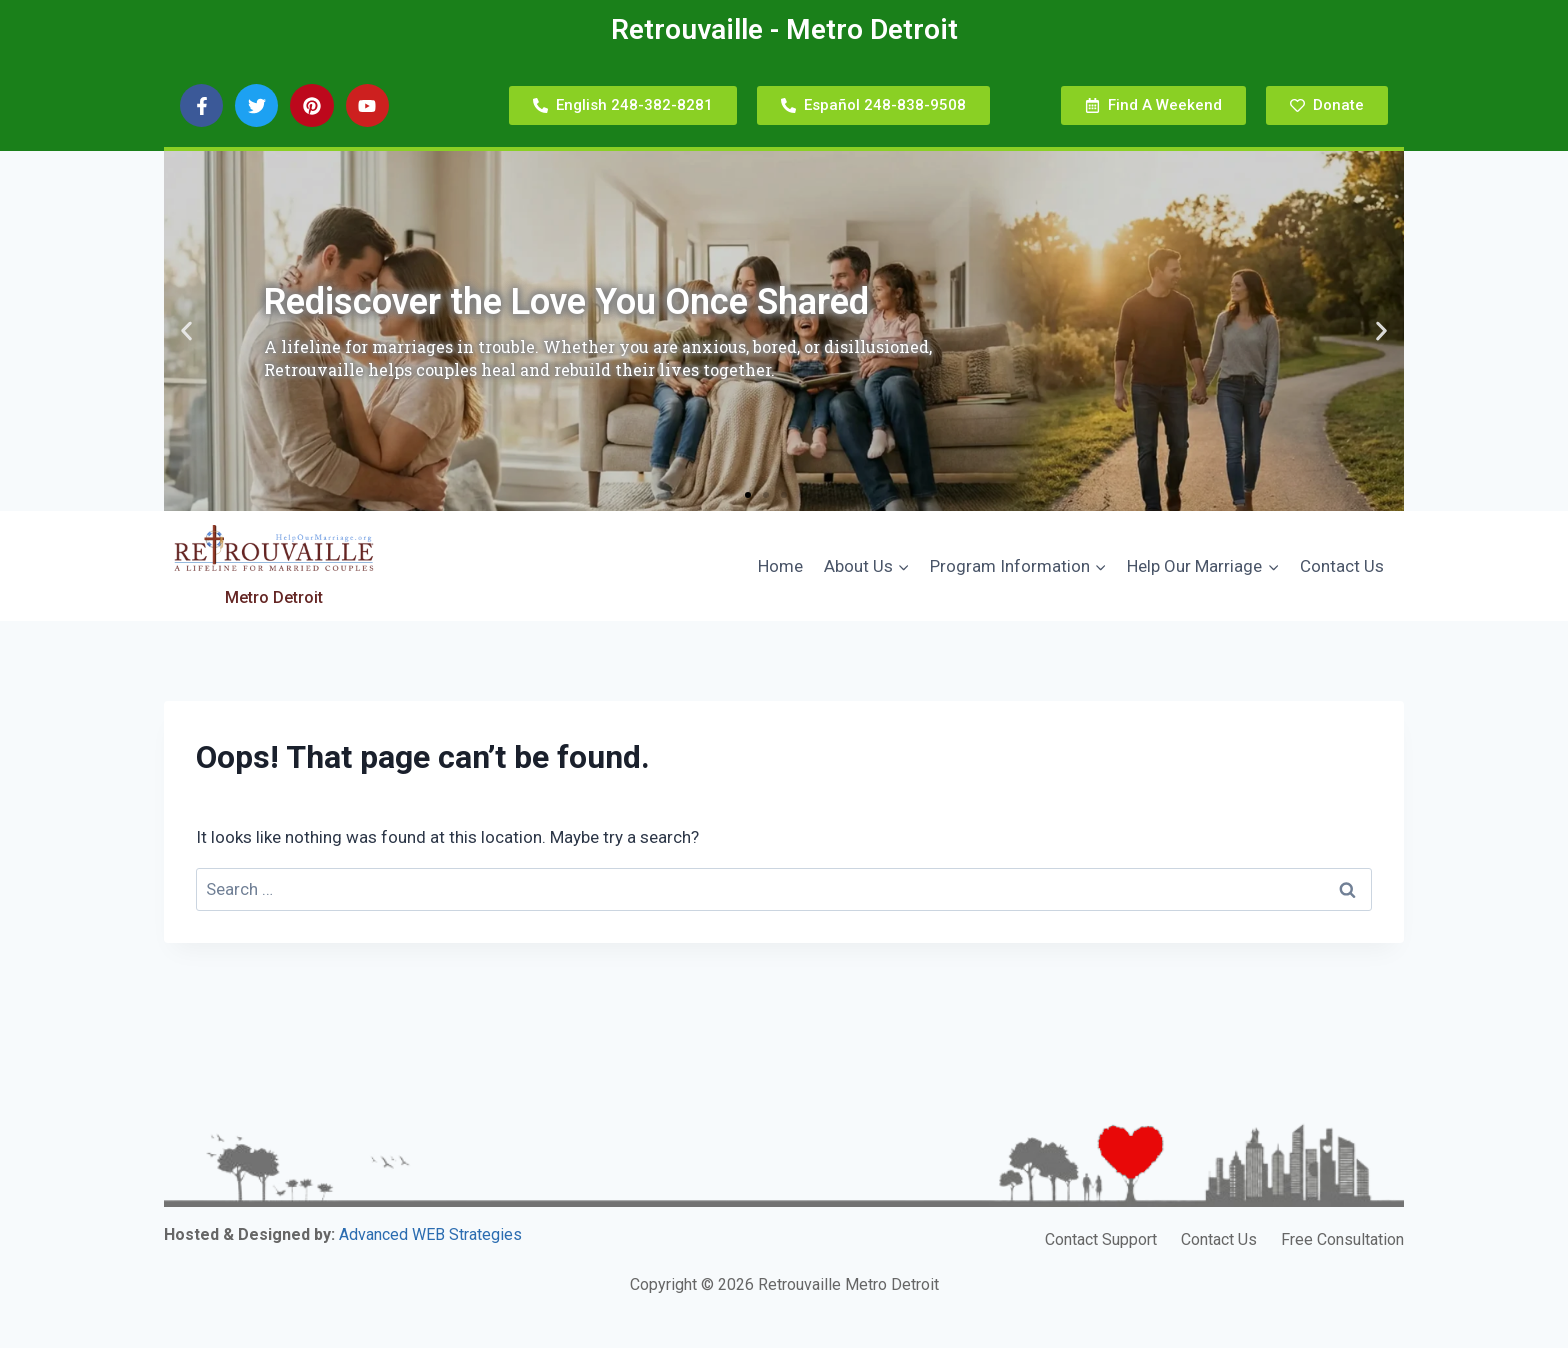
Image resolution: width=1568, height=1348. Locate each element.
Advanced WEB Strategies (430, 1234)
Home (780, 566)
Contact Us (1342, 566)
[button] (186, 331)
